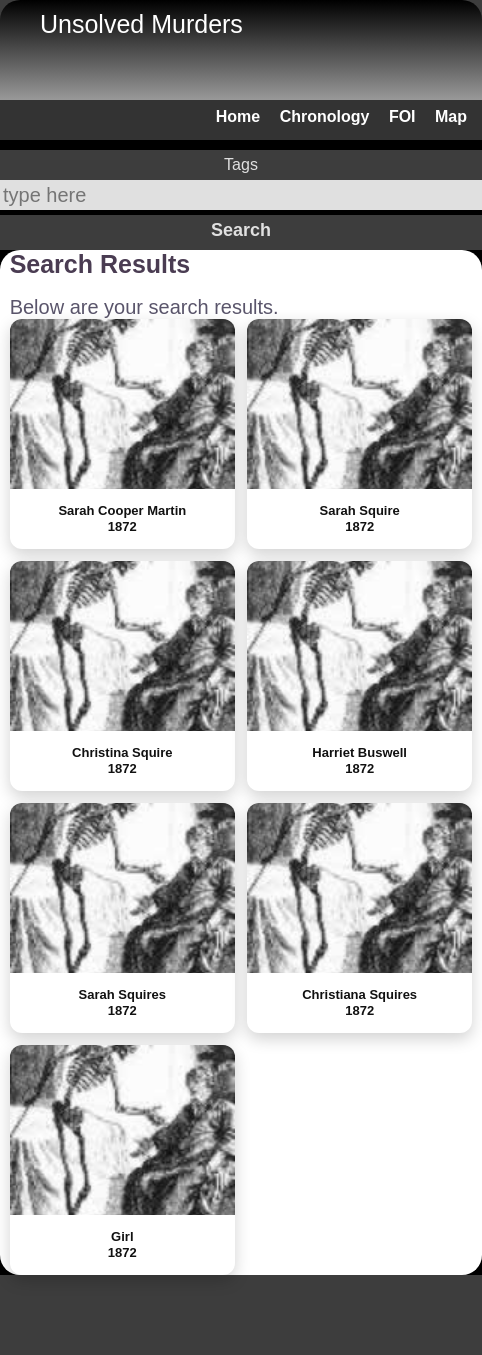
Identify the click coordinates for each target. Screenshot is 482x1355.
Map (451, 116)
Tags (241, 164)
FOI (402, 116)
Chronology (325, 116)
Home (238, 116)
